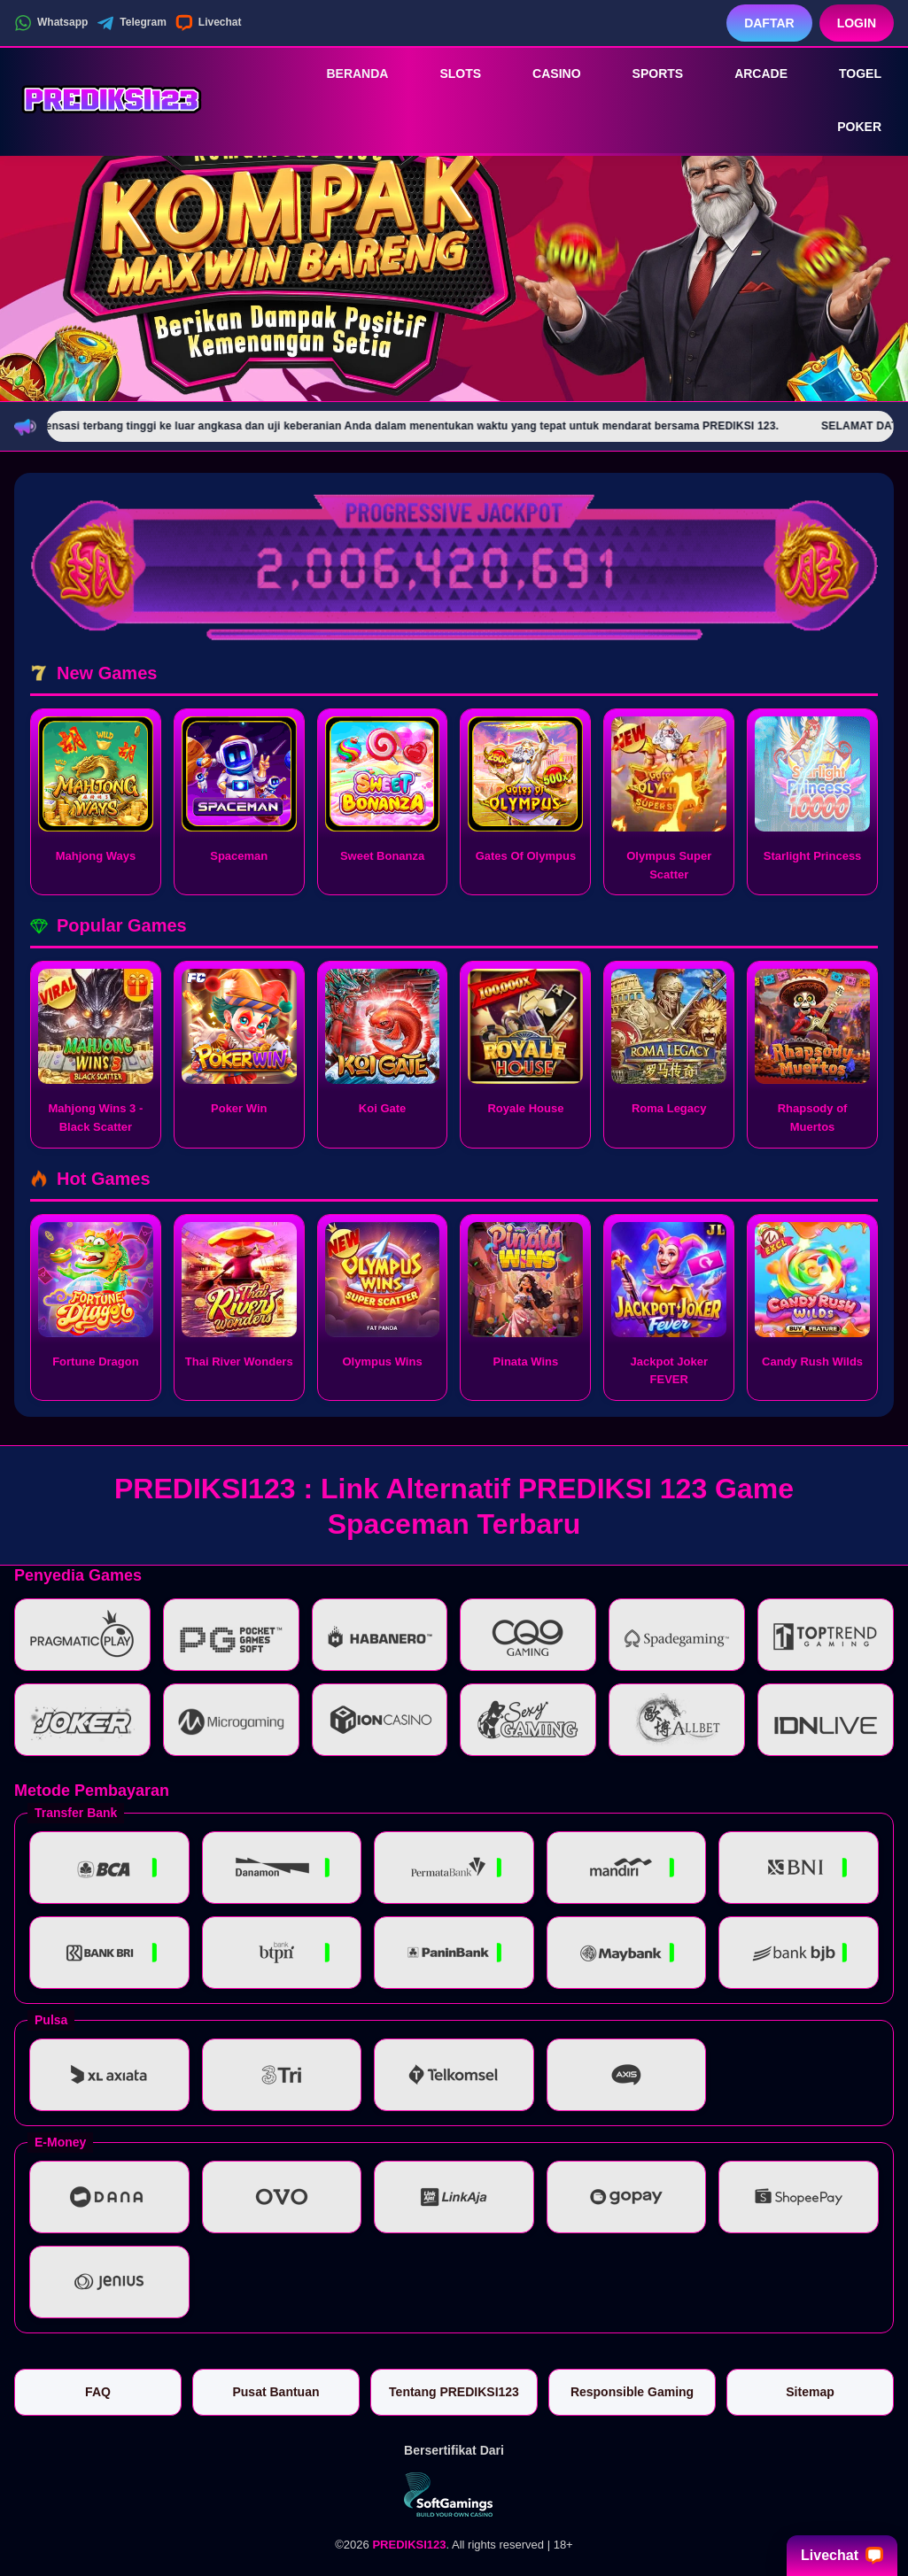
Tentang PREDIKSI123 (454, 2392)
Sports (646, 73)
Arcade (749, 73)
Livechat (208, 23)
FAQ (98, 2392)
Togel (847, 73)
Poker (846, 127)
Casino (544, 73)
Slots (448, 73)
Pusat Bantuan (275, 2392)
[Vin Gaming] (454, 2494)
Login (856, 23)
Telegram (131, 23)
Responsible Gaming (632, 2392)
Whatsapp (51, 23)
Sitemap (810, 2392)
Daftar (769, 23)
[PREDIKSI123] (111, 100)
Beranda (344, 73)
